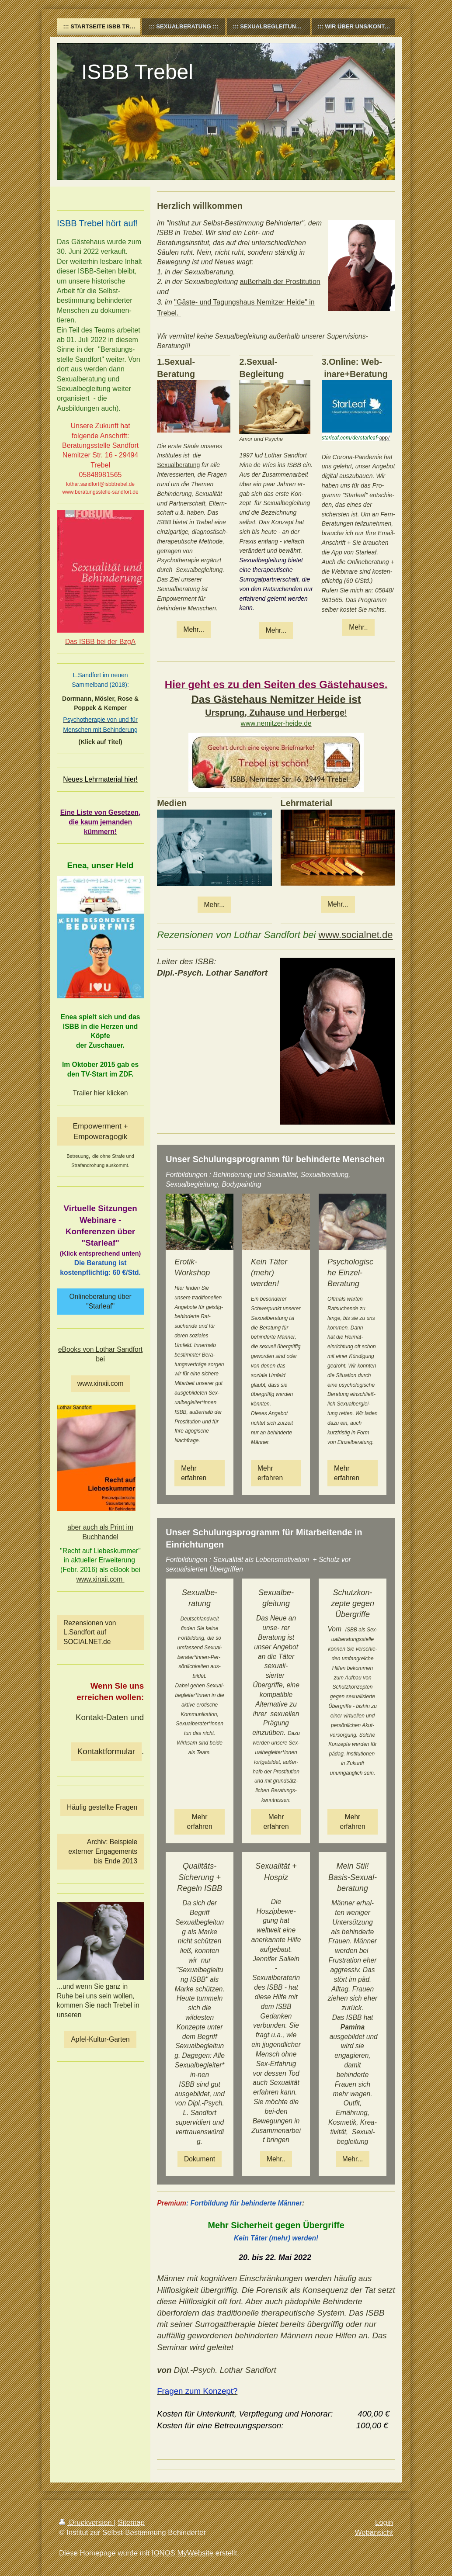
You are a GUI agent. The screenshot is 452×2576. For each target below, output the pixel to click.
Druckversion (86, 2522)
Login (384, 2522)
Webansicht (374, 2532)
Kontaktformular (106, 1751)
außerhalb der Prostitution (280, 281)
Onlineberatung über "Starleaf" (100, 1301)
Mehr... (193, 629)
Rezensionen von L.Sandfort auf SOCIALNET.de (89, 1632)
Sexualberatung (178, 464)
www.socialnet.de (356, 934)
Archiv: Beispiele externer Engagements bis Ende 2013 (102, 1851)
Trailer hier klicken (100, 1093)
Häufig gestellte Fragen (102, 1807)
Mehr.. (358, 627)
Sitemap (131, 2522)
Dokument (199, 2159)
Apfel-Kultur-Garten (100, 2039)
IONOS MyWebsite (182, 2553)
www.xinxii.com (100, 1383)
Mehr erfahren (193, 1473)
